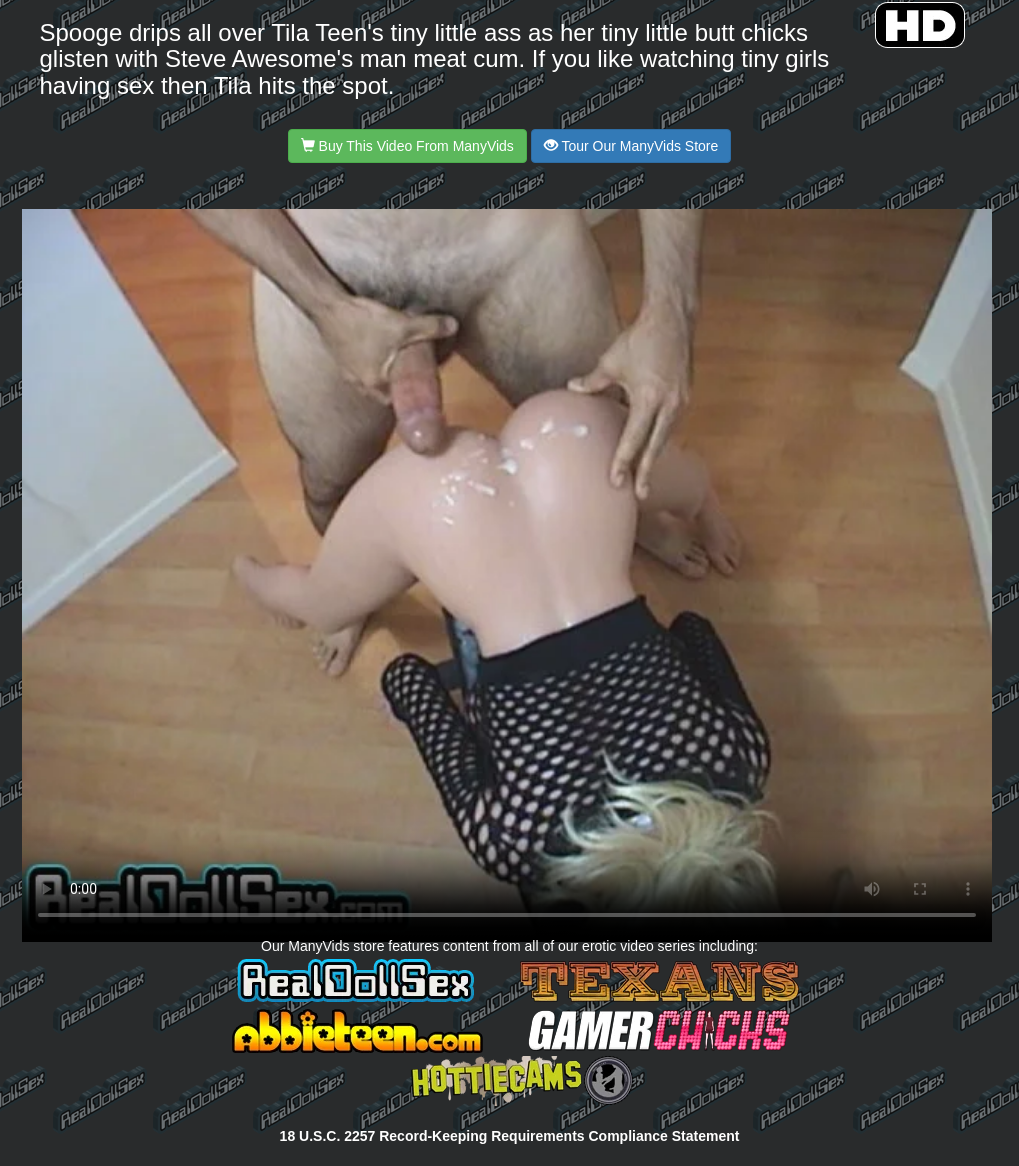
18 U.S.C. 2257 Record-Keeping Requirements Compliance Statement (510, 1136)
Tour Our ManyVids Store (631, 146)
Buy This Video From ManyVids (407, 146)
